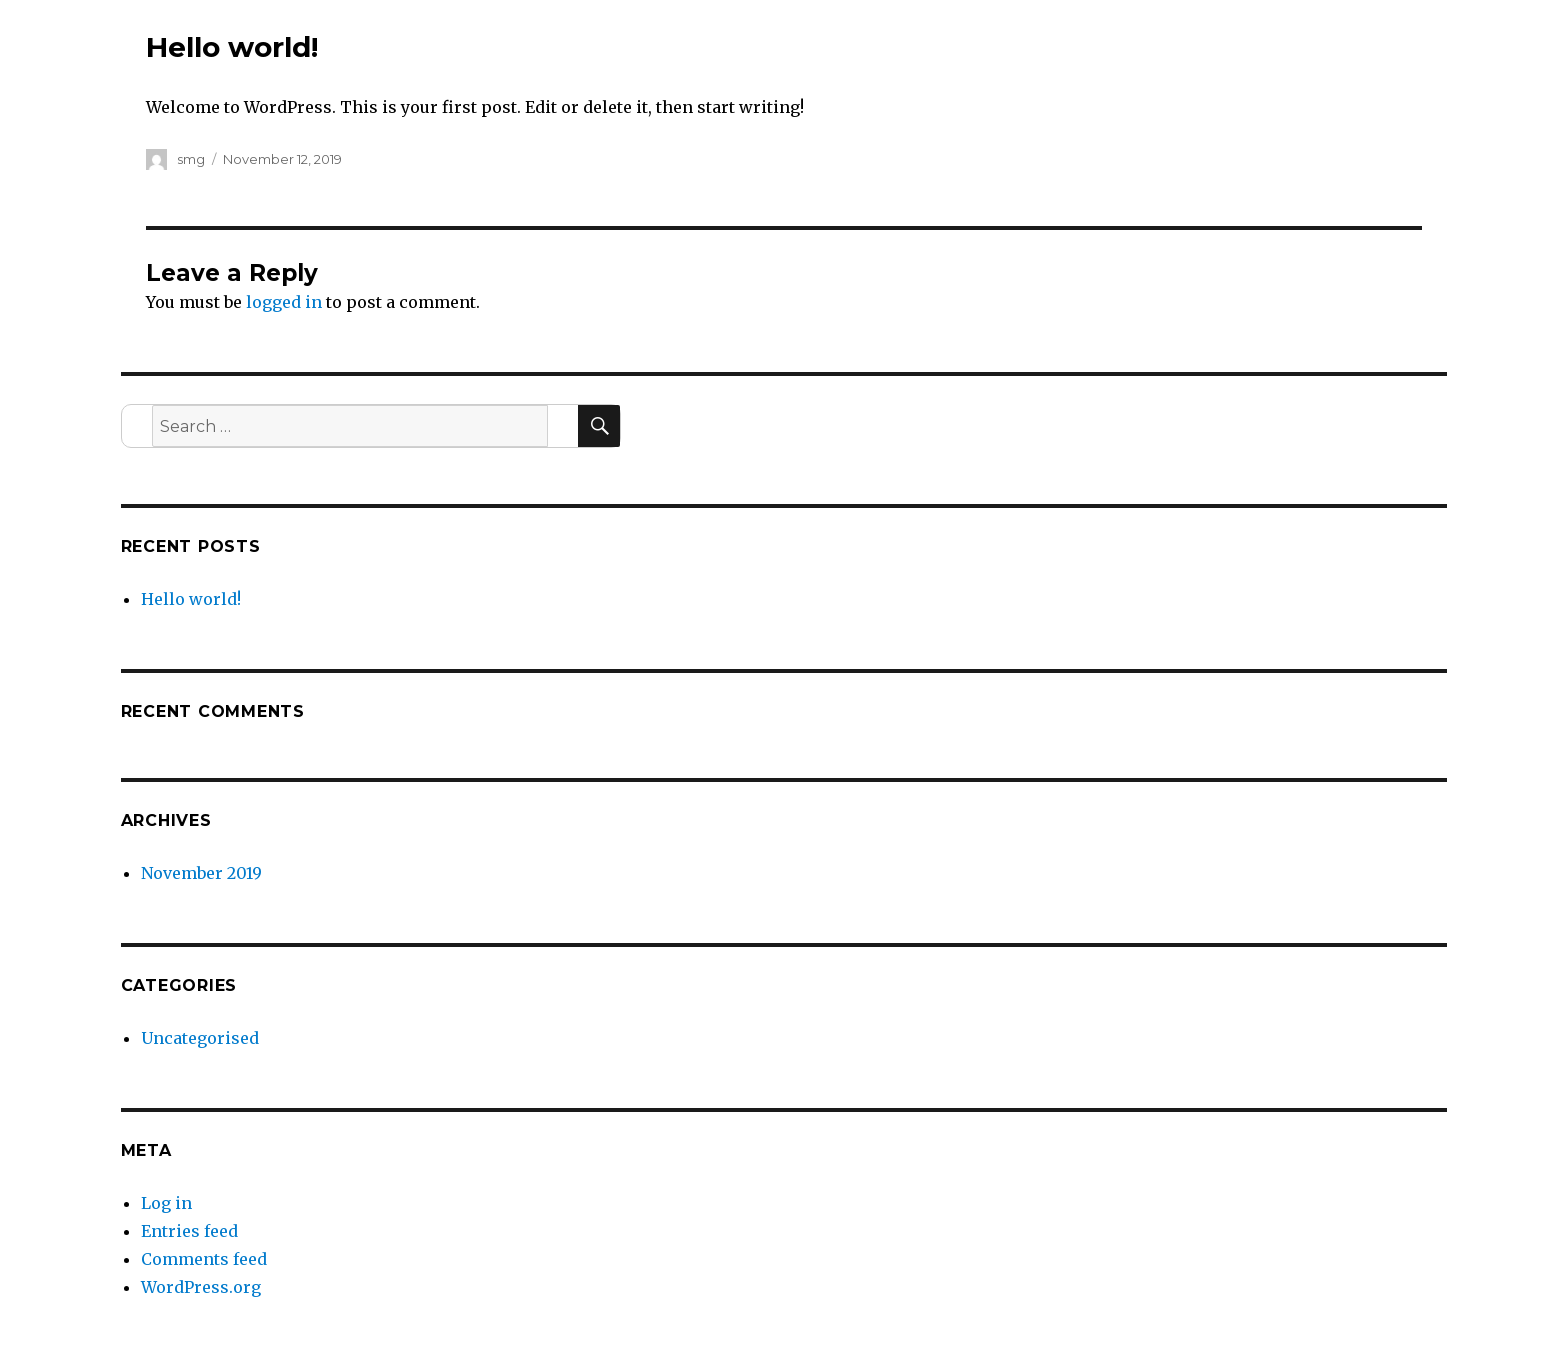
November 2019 (201, 873)
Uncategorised (200, 1038)
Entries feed (189, 1231)
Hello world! (191, 599)
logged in (284, 302)
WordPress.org (201, 1287)
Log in (166, 1203)
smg (191, 159)
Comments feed (204, 1259)
